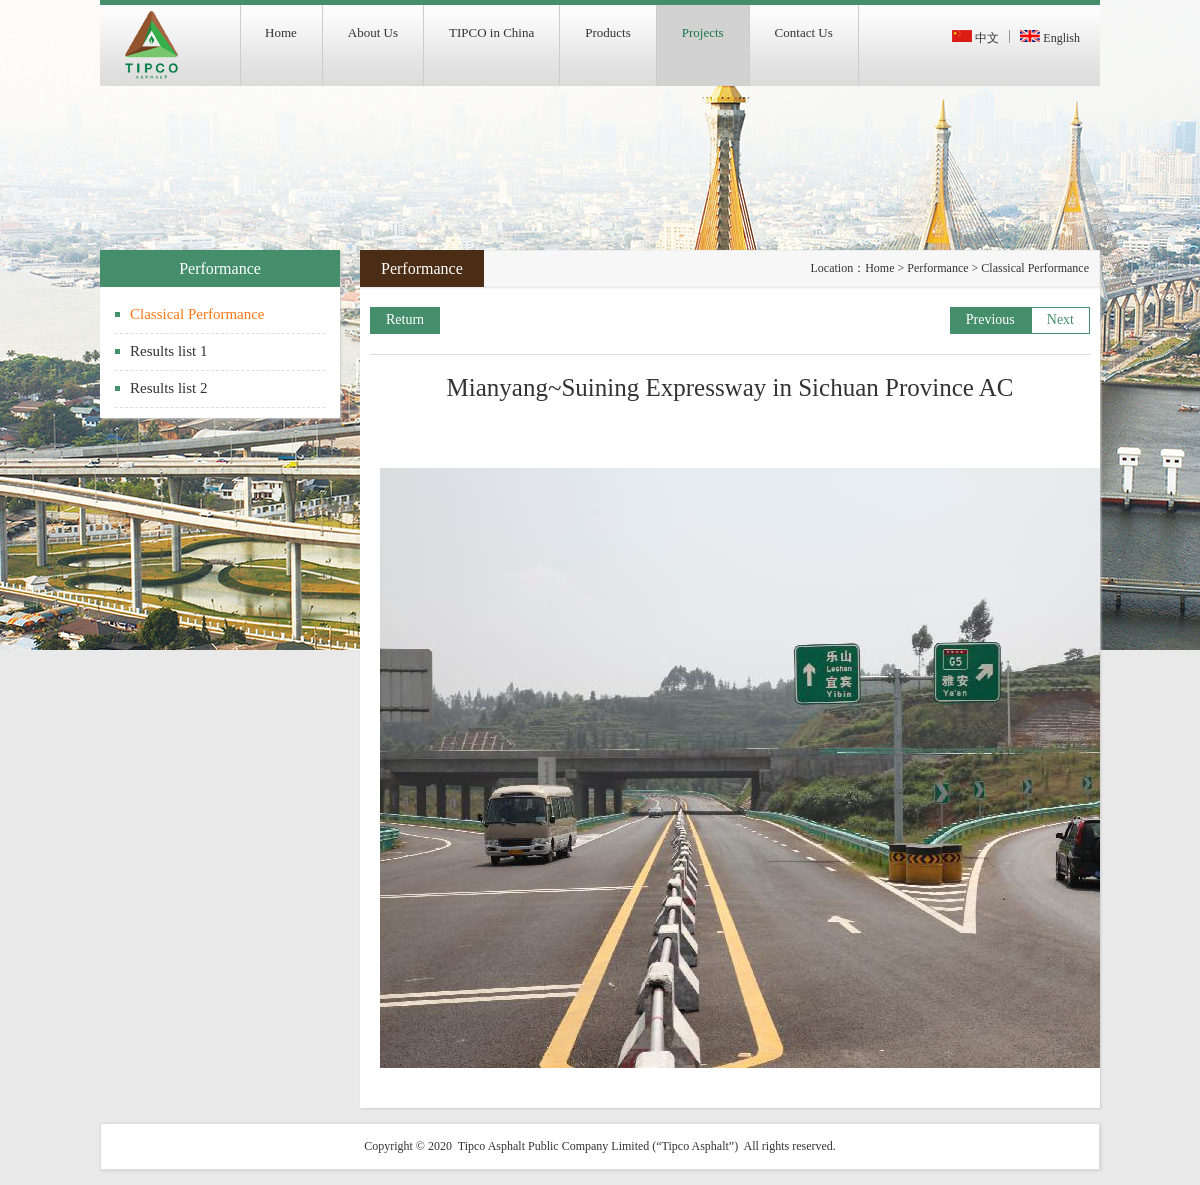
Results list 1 (169, 351)
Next (1060, 319)
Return (405, 319)
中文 (975, 38)
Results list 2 (169, 388)
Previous (990, 319)
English (1050, 38)
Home (879, 268)
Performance (937, 268)
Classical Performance (197, 314)
